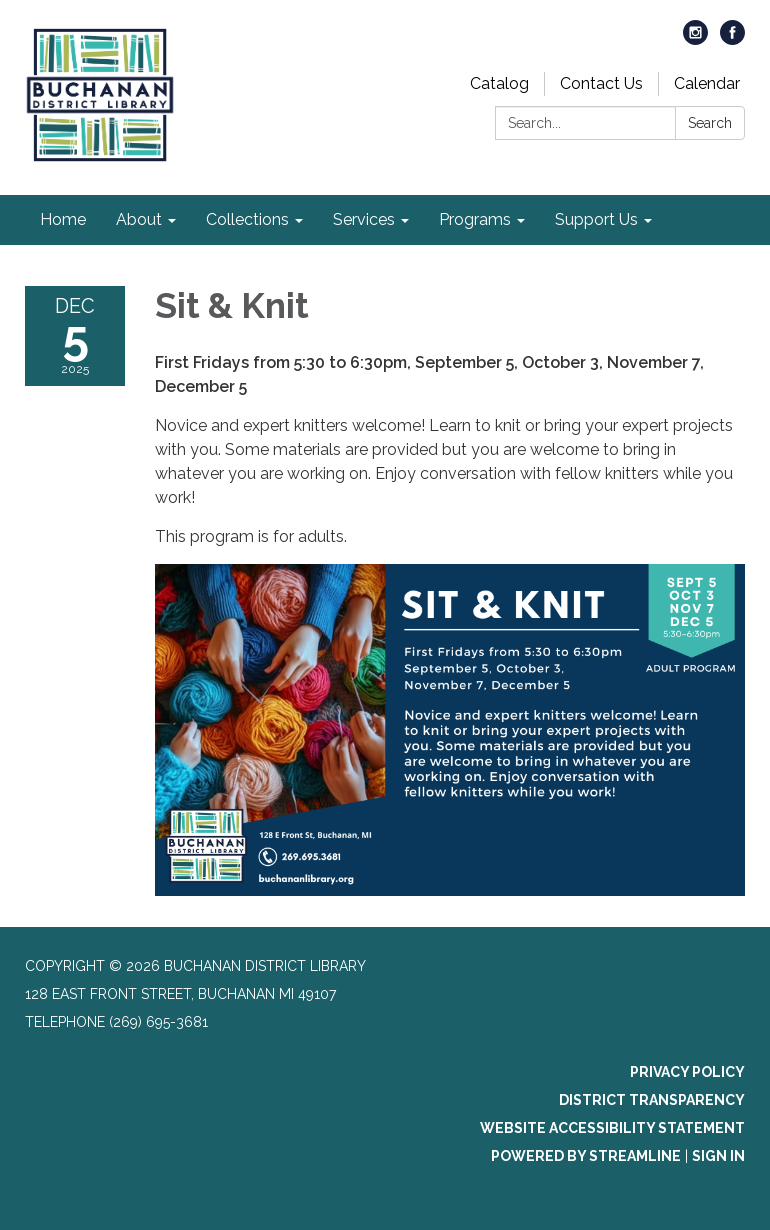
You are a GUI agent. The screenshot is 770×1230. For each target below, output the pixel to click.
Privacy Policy (687, 1072)
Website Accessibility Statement (612, 1128)
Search (710, 123)
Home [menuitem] (63, 219)
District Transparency (652, 1100)
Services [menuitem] (364, 219)
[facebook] (732, 39)
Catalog (499, 83)
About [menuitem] (139, 219)
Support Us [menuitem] (596, 219)
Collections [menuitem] (247, 219)
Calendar (707, 83)
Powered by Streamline (586, 1156)
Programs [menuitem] (475, 219)
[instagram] (695, 39)
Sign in (718, 1156)
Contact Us (601, 83)
